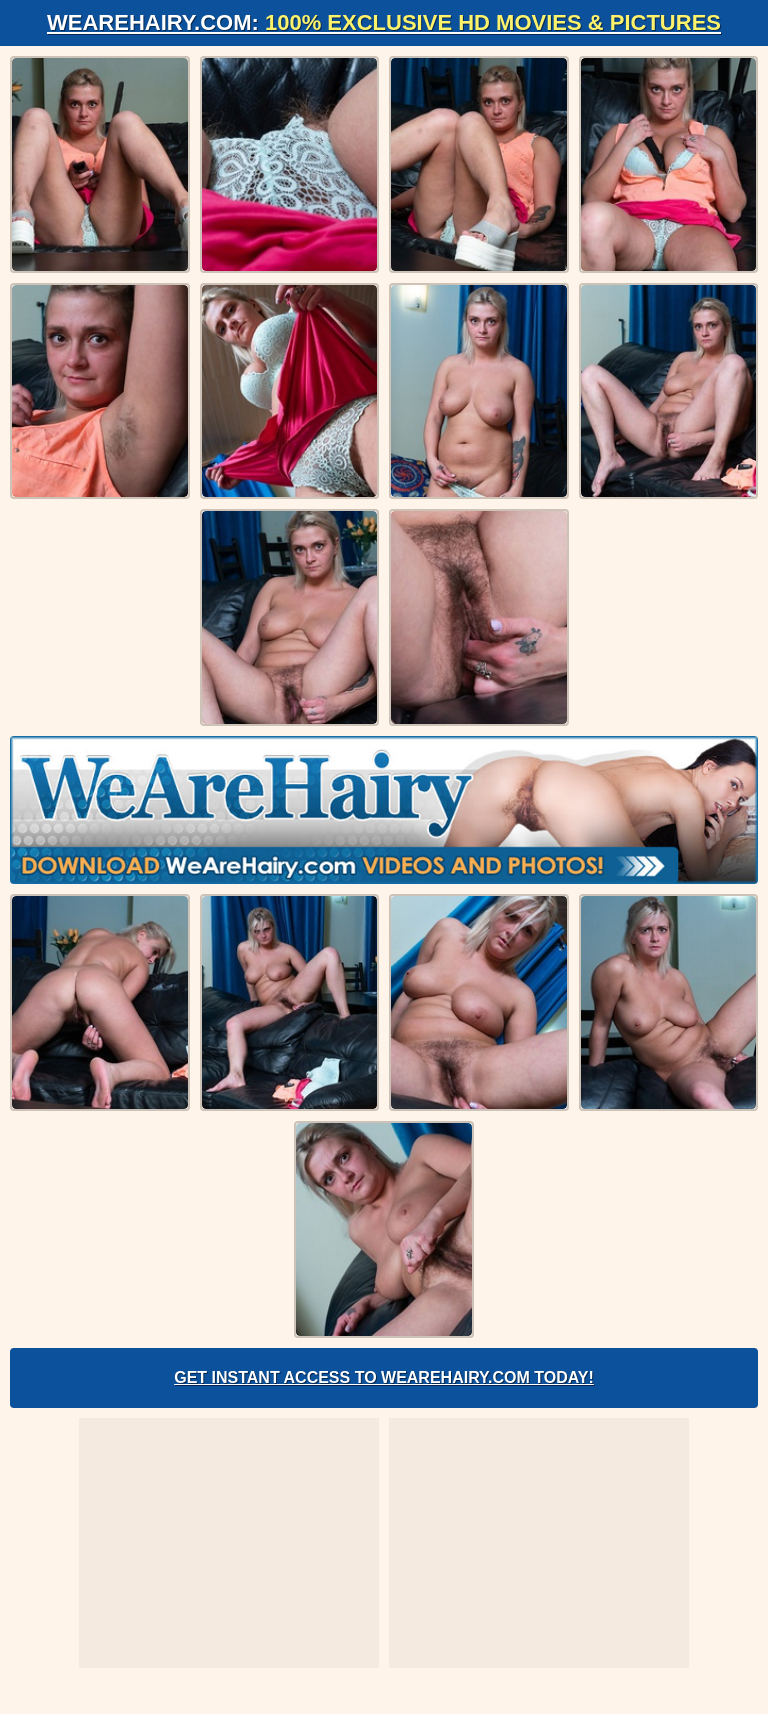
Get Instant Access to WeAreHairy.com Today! (384, 1377)
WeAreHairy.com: (384, 22)
